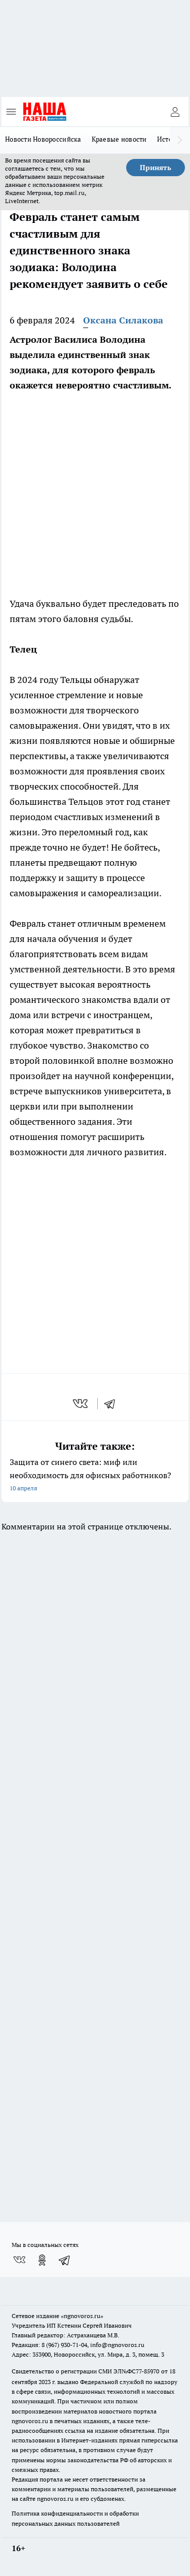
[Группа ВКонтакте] (19, 2260)
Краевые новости (119, 139)
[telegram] (113, 1403)
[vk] (81, 1403)
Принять (155, 167)
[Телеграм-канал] (64, 2260)
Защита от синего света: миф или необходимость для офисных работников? (95, 1476)
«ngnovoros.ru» (82, 2316)
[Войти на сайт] (175, 112)
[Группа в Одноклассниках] (42, 2260)
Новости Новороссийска (43, 139)
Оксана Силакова (123, 320)
